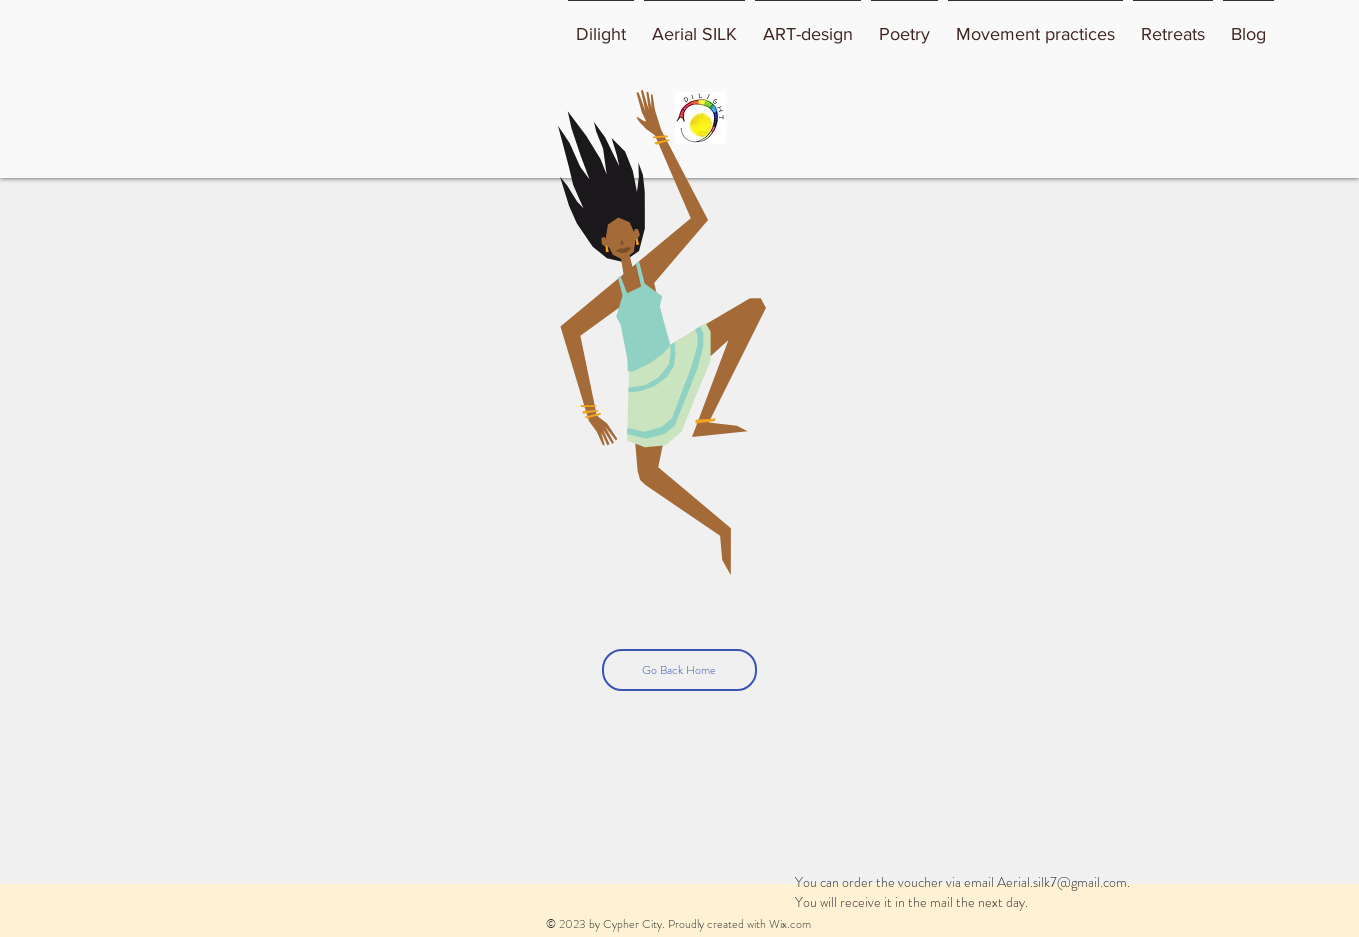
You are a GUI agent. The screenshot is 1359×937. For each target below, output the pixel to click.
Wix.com (790, 924)
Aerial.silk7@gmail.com (1062, 882)
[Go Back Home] (679, 670)
